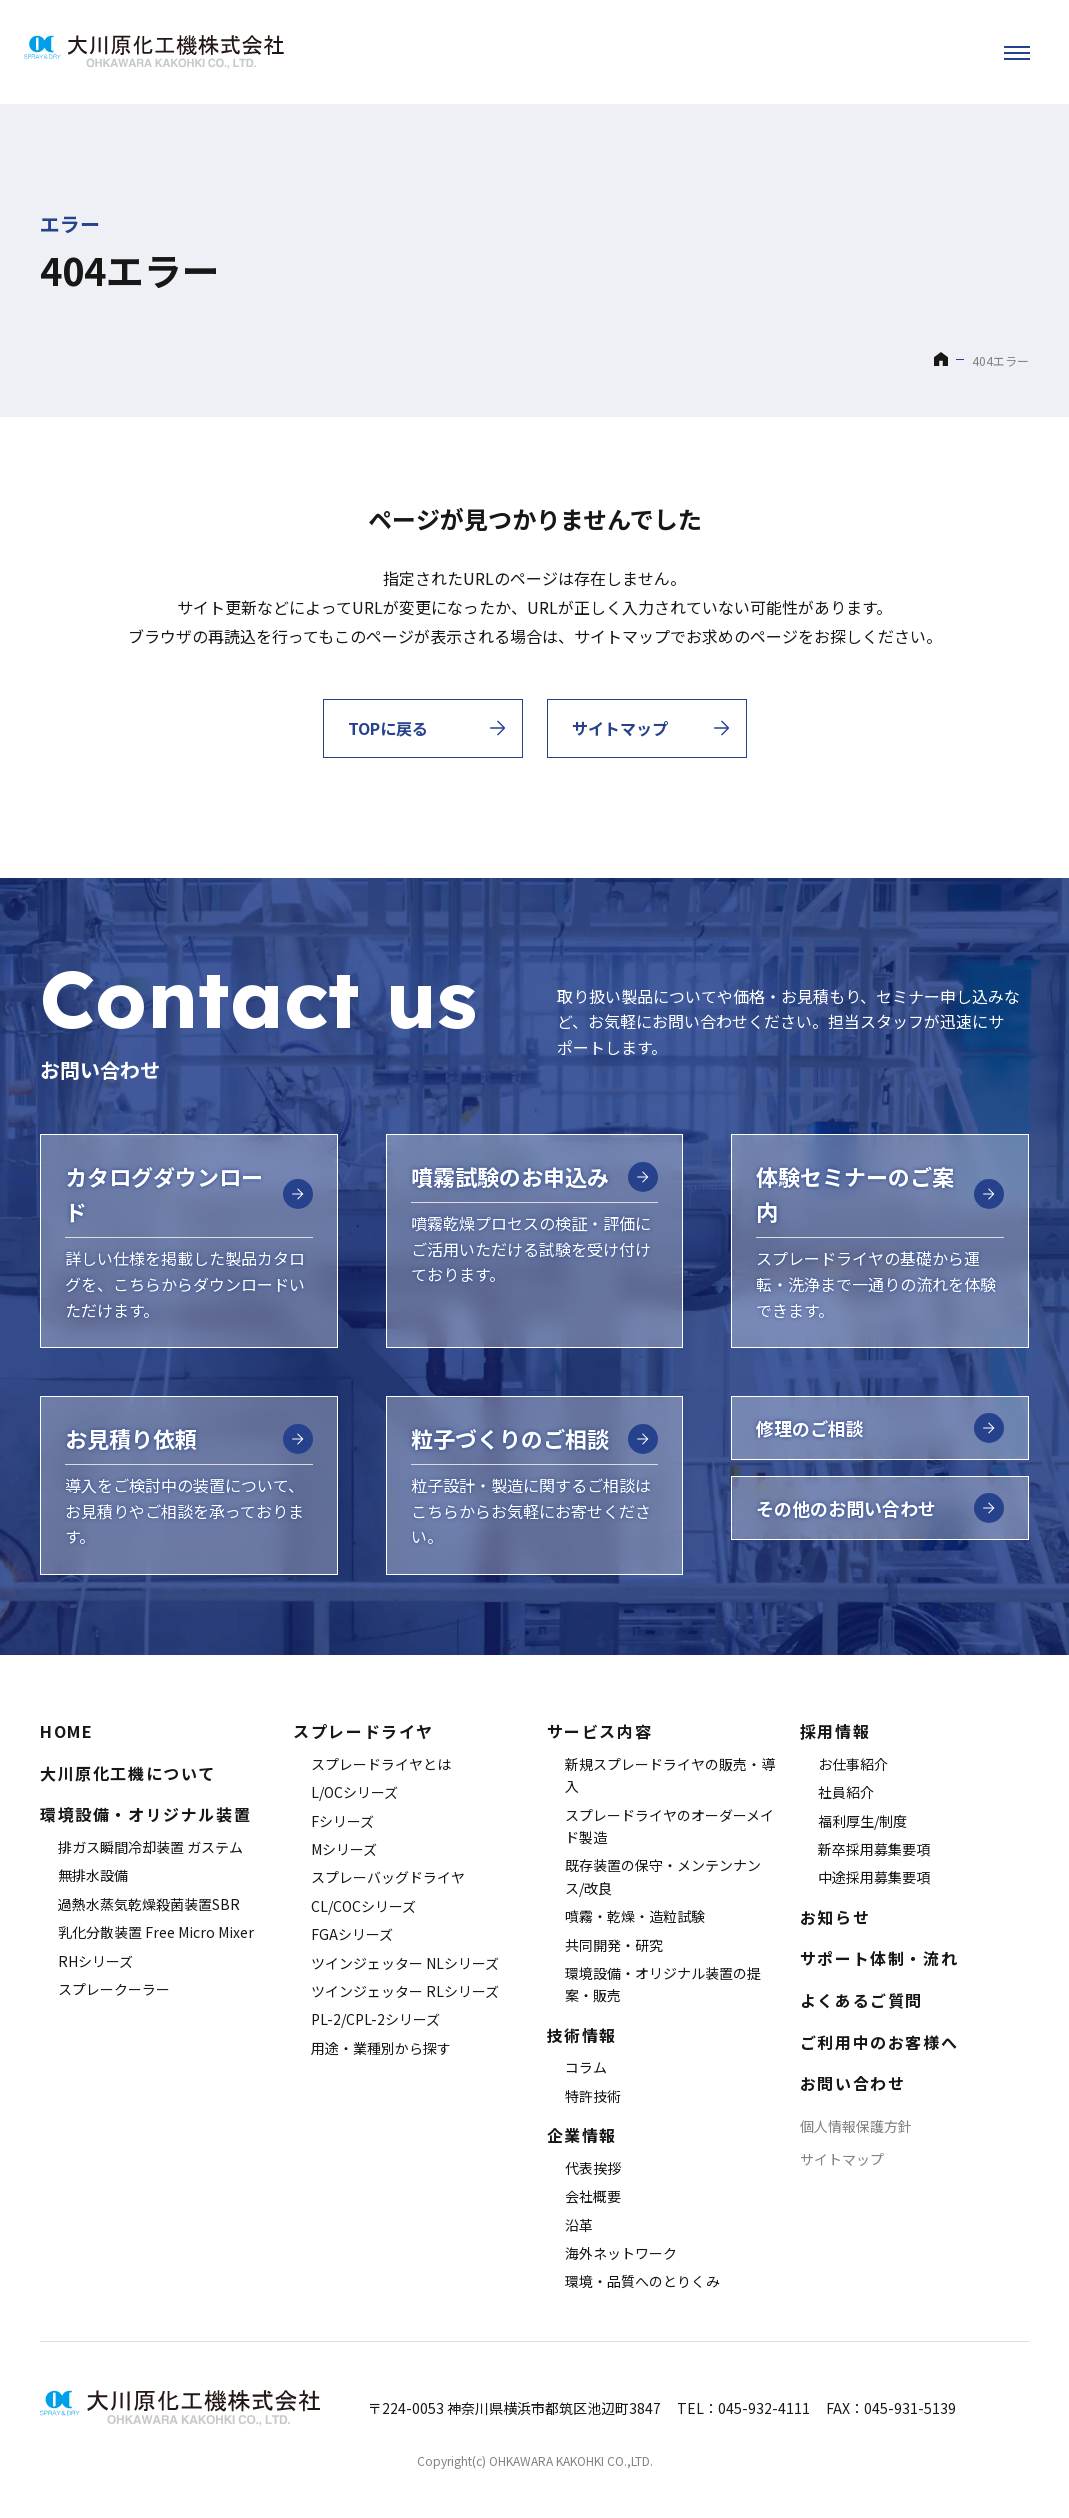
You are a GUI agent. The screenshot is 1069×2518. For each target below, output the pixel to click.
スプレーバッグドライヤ (388, 1877)
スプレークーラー (114, 1989)
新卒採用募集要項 (874, 1849)
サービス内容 (600, 1731)
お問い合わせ (853, 2083)
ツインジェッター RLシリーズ (405, 1991)
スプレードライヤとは (381, 1764)
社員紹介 (846, 1792)
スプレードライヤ (363, 1731)
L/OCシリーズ (354, 1792)
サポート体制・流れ (879, 1958)
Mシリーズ (344, 1849)
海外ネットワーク (621, 2253)
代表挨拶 (593, 2168)
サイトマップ (842, 2159)
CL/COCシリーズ (363, 1906)
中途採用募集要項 (874, 1877)
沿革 (579, 2225)
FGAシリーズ (352, 1934)
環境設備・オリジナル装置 (145, 1814)
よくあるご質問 (861, 2000)
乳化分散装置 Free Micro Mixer (156, 1932)
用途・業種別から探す (381, 2048)
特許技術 (593, 2096)
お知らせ (835, 1917)
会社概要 (593, 2196)
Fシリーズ (342, 1821)
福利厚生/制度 (862, 1821)
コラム (586, 2067)
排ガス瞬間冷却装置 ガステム (150, 1847)
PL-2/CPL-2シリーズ (375, 2019)
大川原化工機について (128, 1773)
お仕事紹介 (853, 1764)
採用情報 (835, 1731)
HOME (66, 1731)
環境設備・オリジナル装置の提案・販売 (663, 1984)
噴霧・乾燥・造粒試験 (635, 1916)
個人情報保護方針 (856, 2126)
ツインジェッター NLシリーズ (405, 1963)
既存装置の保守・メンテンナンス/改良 (663, 1876)
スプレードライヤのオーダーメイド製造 (669, 1826)
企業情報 (582, 2135)
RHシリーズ (95, 1961)
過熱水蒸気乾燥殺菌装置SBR (149, 1904)
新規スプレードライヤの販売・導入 (670, 1775)
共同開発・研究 (614, 1945)
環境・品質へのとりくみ (642, 2281)
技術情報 (582, 2035)
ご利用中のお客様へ (879, 2042)
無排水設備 (93, 1875)
